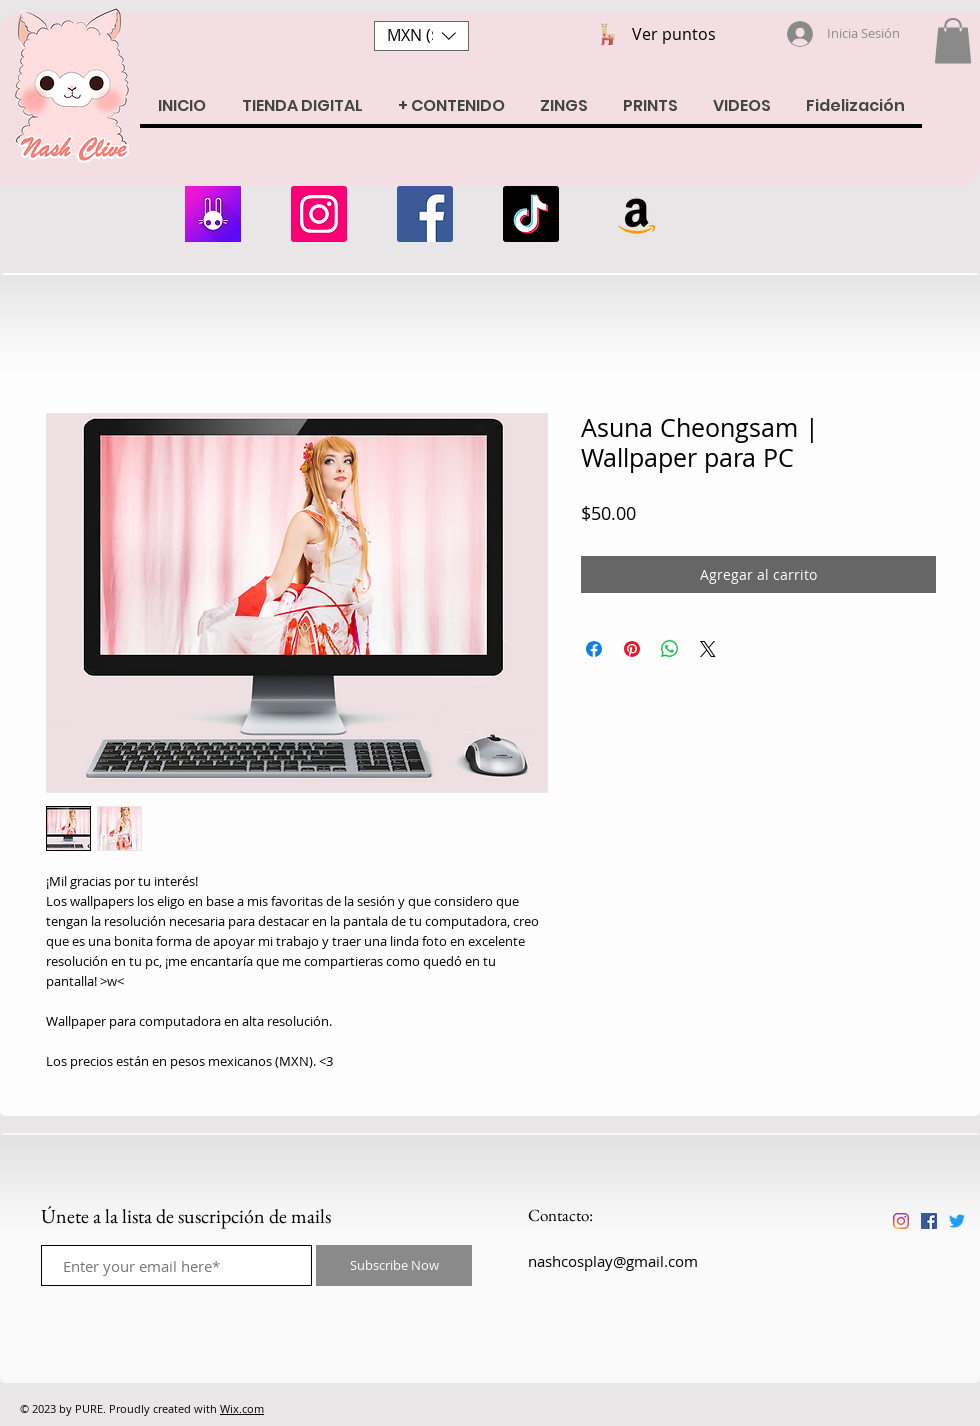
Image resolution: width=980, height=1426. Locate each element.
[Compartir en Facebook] (594, 649)
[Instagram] (319, 214)
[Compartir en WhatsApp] (670, 649)
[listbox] (421, 36)
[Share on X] (708, 649)
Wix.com (242, 1408)
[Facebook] (425, 214)
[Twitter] (957, 1221)
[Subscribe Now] (394, 1265)
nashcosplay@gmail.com (613, 1261)
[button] (421, 36)
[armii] (213, 214)
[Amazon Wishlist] (637, 214)
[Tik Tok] (531, 214)
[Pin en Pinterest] (632, 649)
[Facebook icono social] (929, 1221)
